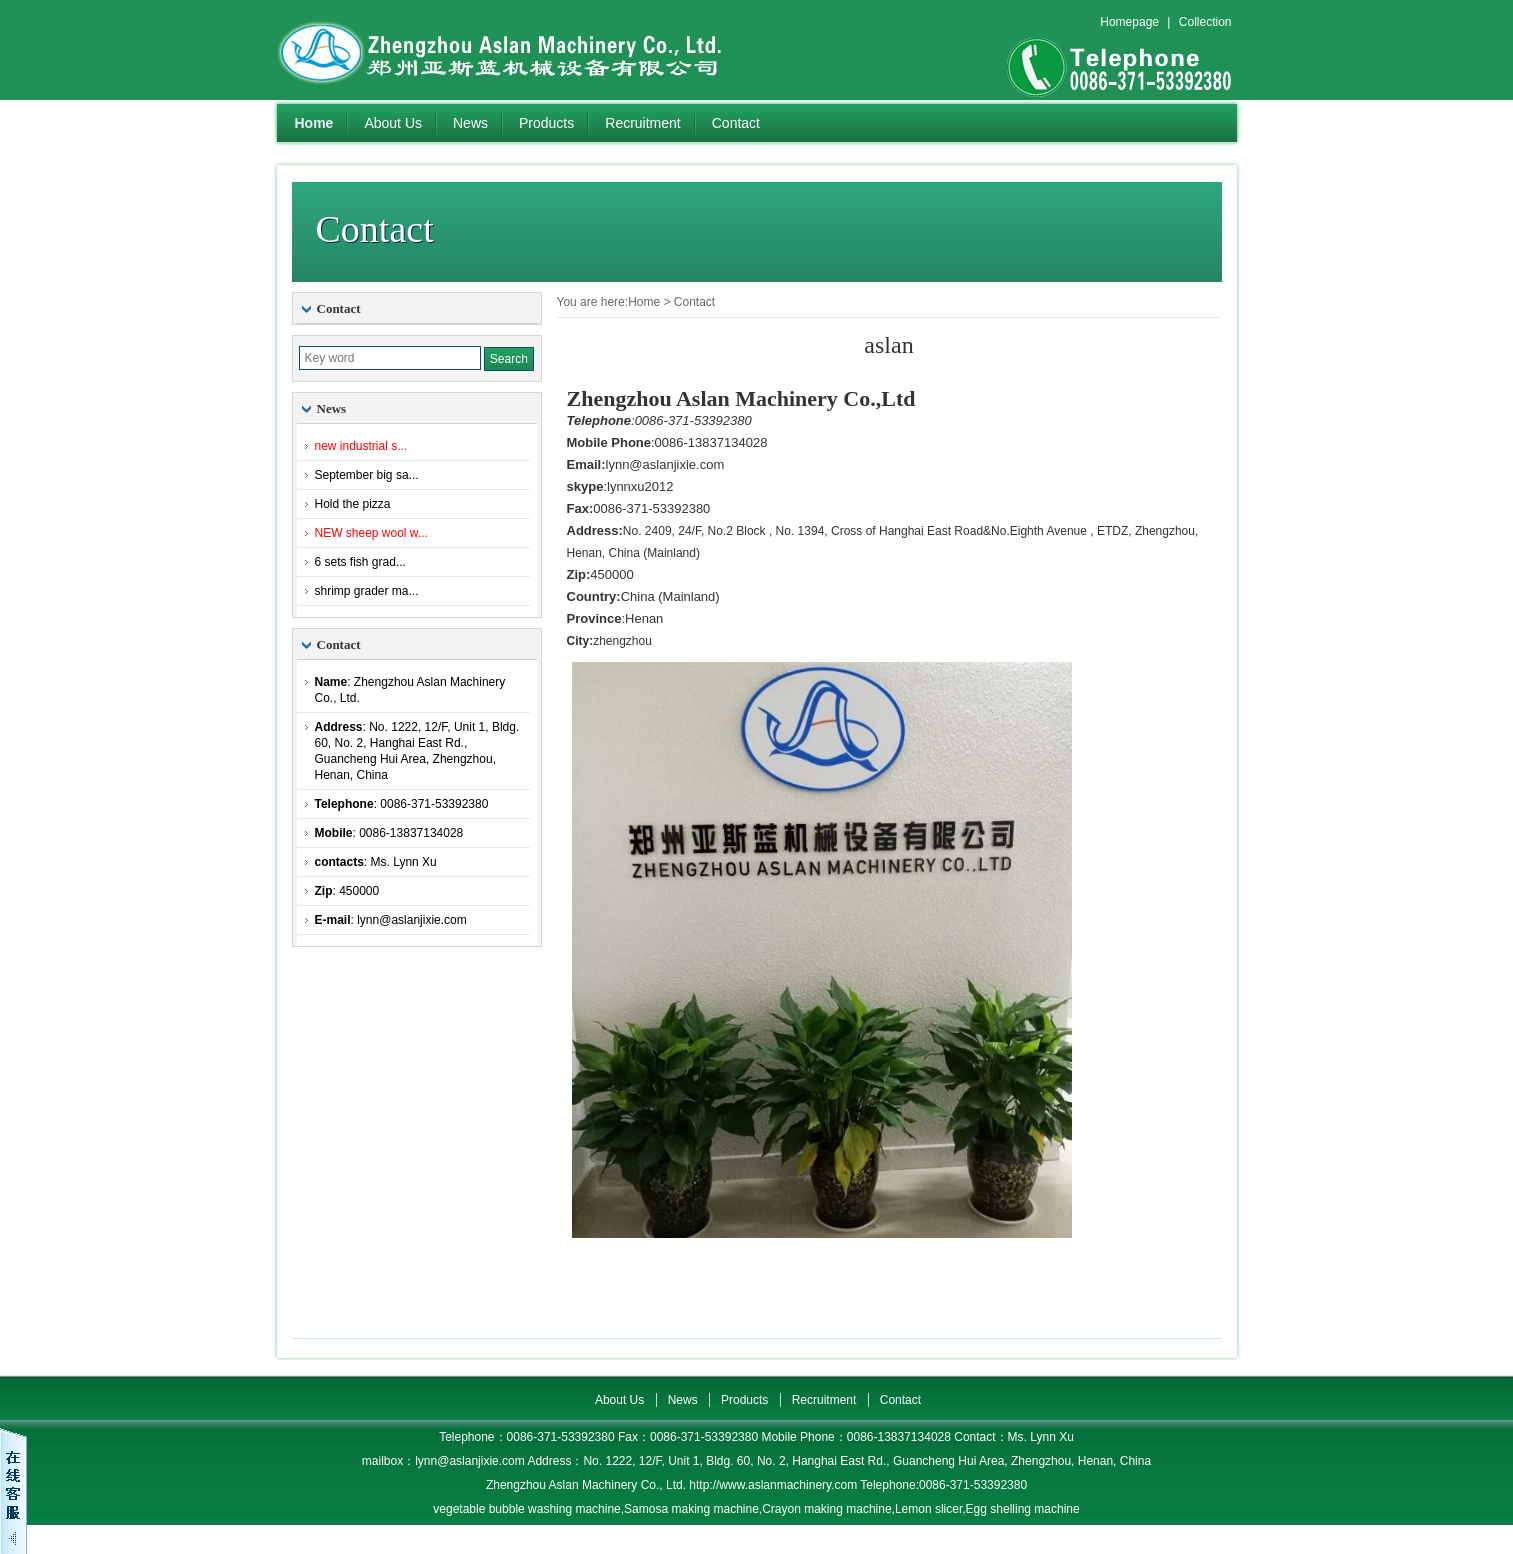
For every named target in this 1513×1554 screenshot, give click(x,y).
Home (314, 123)
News (470, 123)
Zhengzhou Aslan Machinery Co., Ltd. (527, 50)
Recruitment (642, 123)
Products (546, 123)
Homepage (1129, 22)
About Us (393, 123)
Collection (1205, 22)
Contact (736, 123)
